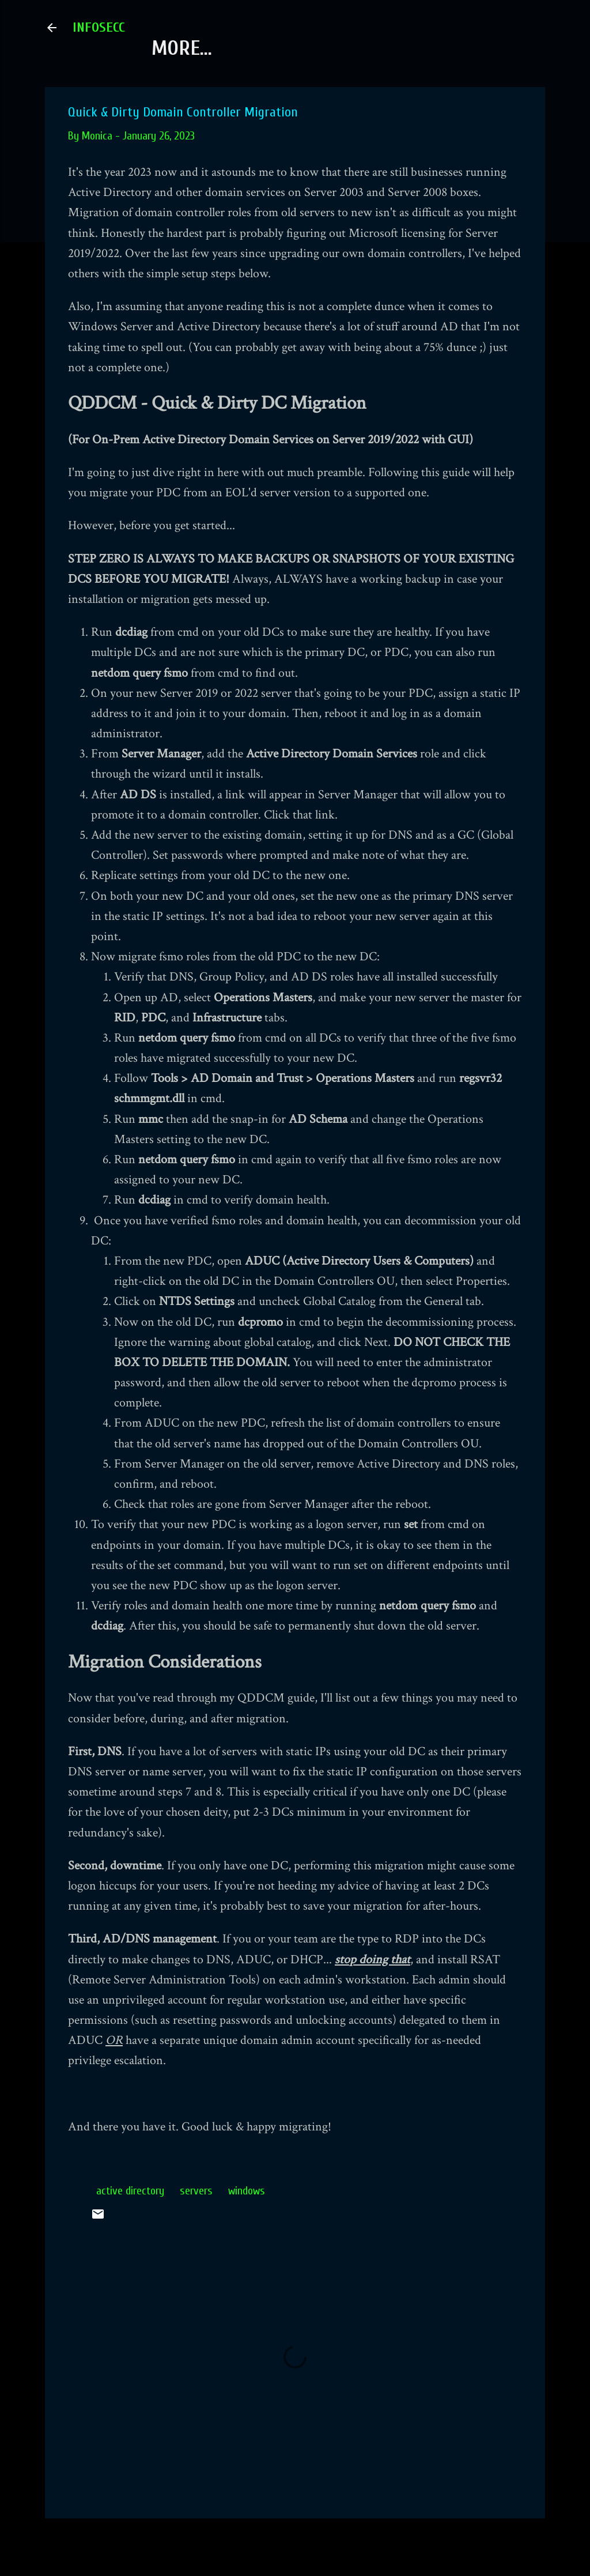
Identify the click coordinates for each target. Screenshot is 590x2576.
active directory (130, 2190)
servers (196, 2190)
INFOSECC (99, 27)
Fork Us (287, 48)
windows (246, 2190)
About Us (192, 48)
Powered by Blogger (295, 2545)
